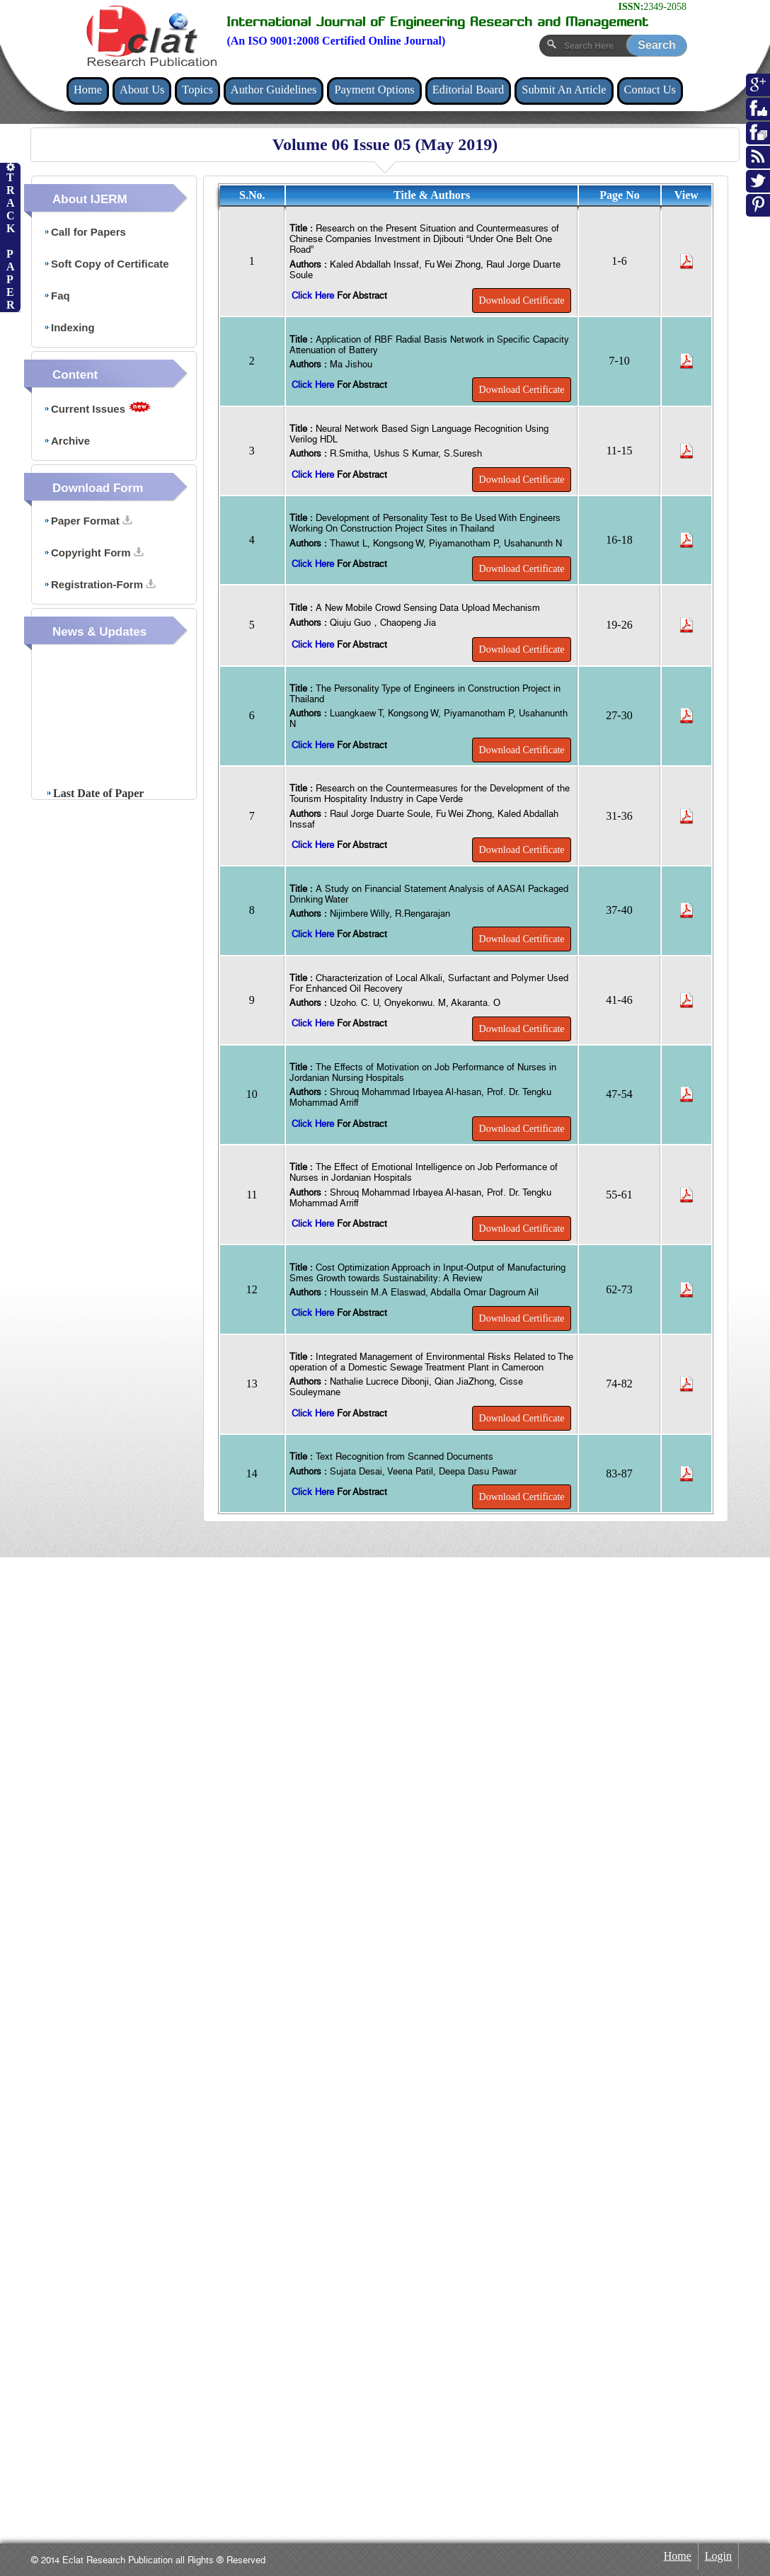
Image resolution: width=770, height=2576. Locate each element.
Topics (197, 89)
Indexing (69, 327)
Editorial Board (468, 89)
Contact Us (650, 89)
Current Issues (97, 408)
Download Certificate (522, 300)
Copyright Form (94, 552)
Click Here (314, 295)
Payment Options (374, 89)
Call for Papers (85, 232)
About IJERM (89, 199)
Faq (57, 296)
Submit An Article (564, 89)
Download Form (97, 488)
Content (75, 375)
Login (718, 2556)
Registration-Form (100, 584)
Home (88, 89)
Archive (67, 441)
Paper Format (88, 521)
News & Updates (99, 632)
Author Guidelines (274, 89)
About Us (142, 89)
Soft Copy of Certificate (106, 264)
